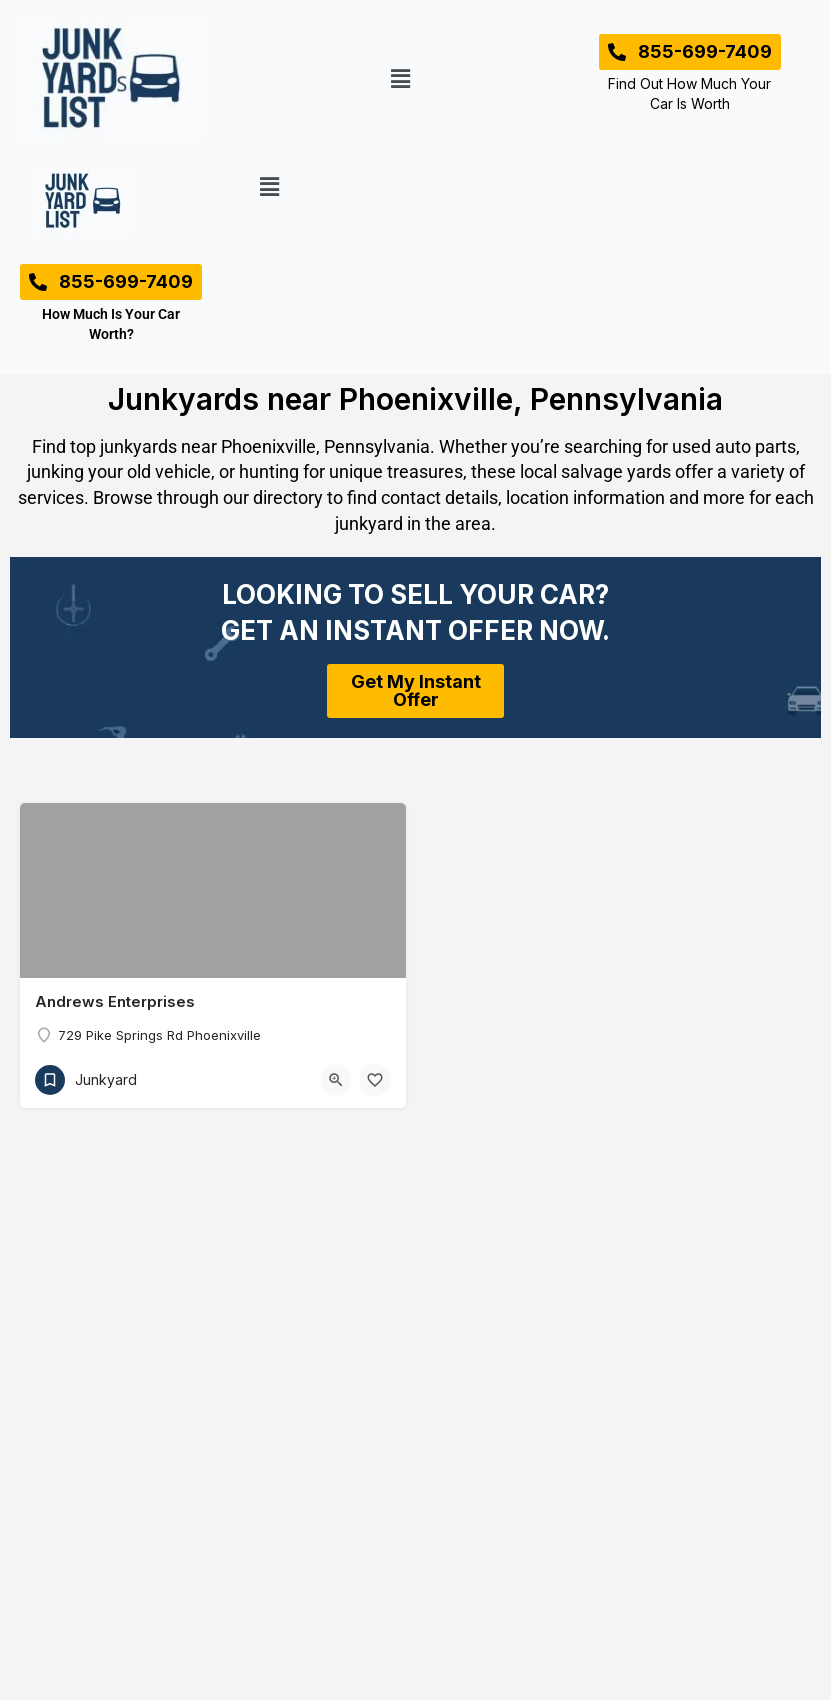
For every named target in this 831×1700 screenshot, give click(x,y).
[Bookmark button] (375, 1080)
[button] (400, 79)
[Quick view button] (336, 1080)
